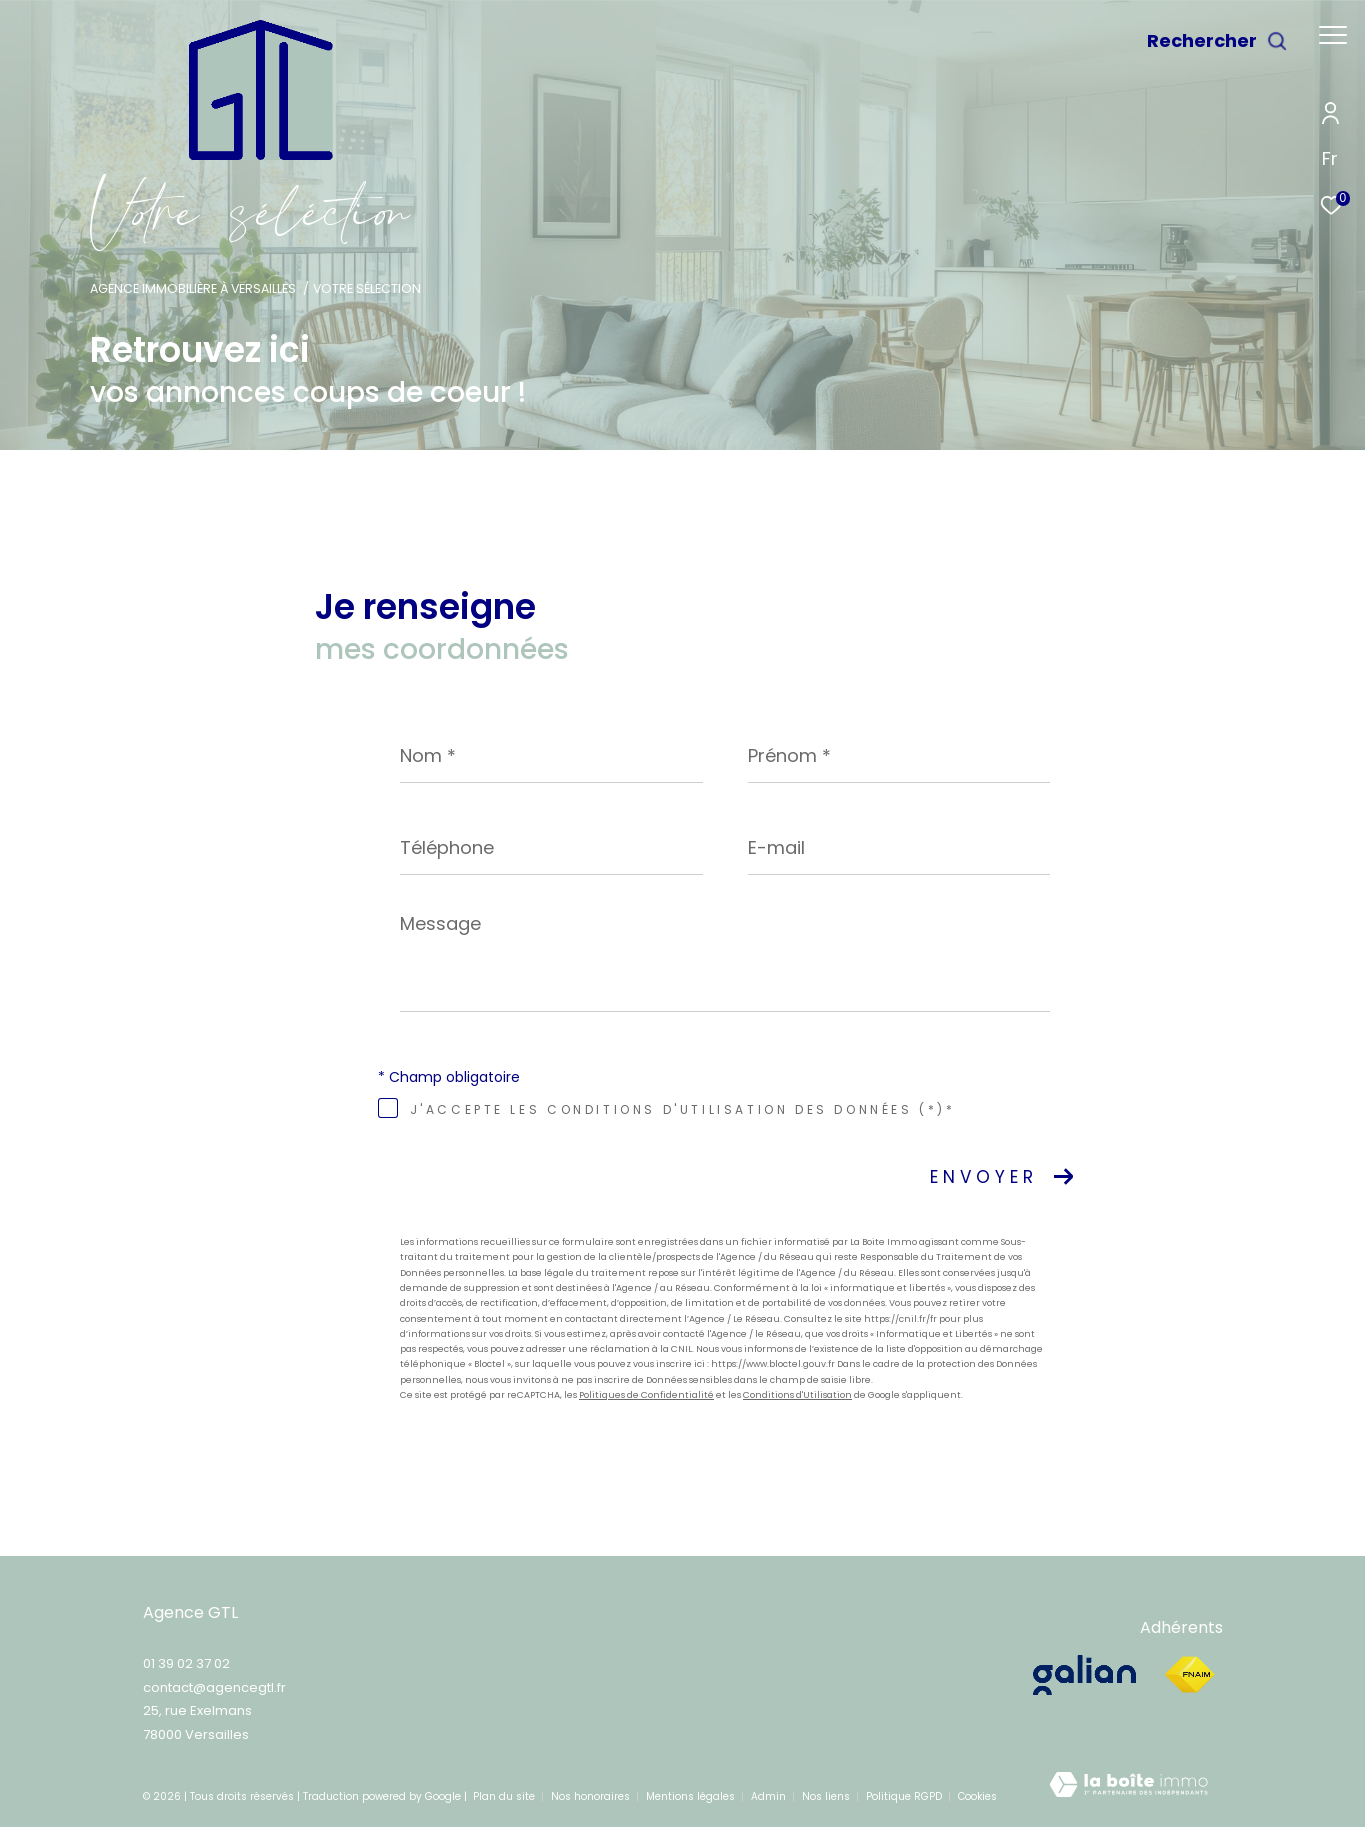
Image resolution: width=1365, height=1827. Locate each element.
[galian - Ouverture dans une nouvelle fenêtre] (1087, 1675)
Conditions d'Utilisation (797, 1395)
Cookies (977, 1797)
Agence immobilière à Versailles (193, 288)
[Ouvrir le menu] (1333, 35)
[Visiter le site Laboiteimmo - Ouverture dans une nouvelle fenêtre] (1128, 1790)
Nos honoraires (592, 1796)
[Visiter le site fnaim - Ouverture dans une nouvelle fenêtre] (1189, 1675)
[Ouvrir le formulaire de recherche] (1217, 41)
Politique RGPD (904, 1796)
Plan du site (505, 1796)
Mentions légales (692, 1796)
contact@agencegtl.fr (214, 1687)
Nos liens (827, 1796)
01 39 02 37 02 (186, 1663)
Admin (770, 1796)
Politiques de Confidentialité (646, 1395)
